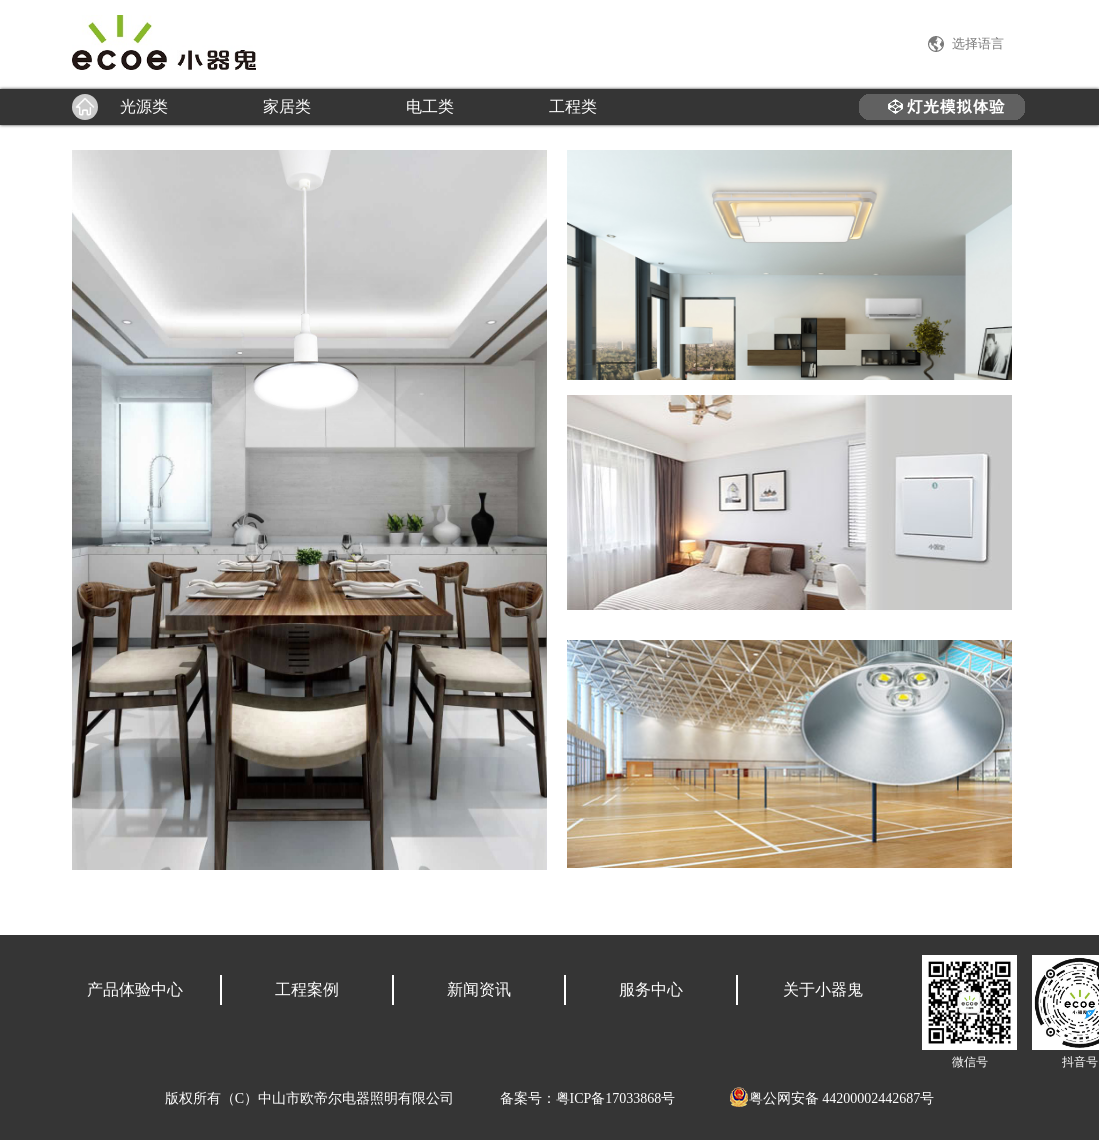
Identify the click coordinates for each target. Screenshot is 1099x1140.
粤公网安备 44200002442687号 (832, 1098)
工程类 (573, 106)
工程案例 (307, 989)
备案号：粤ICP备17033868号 (588, 1098)
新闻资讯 (479, 989)
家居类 (287, 106)
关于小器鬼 (823, 989)
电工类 (430, 106)
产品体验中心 (135, 989)
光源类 (144, 106)
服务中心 (651, 989)
